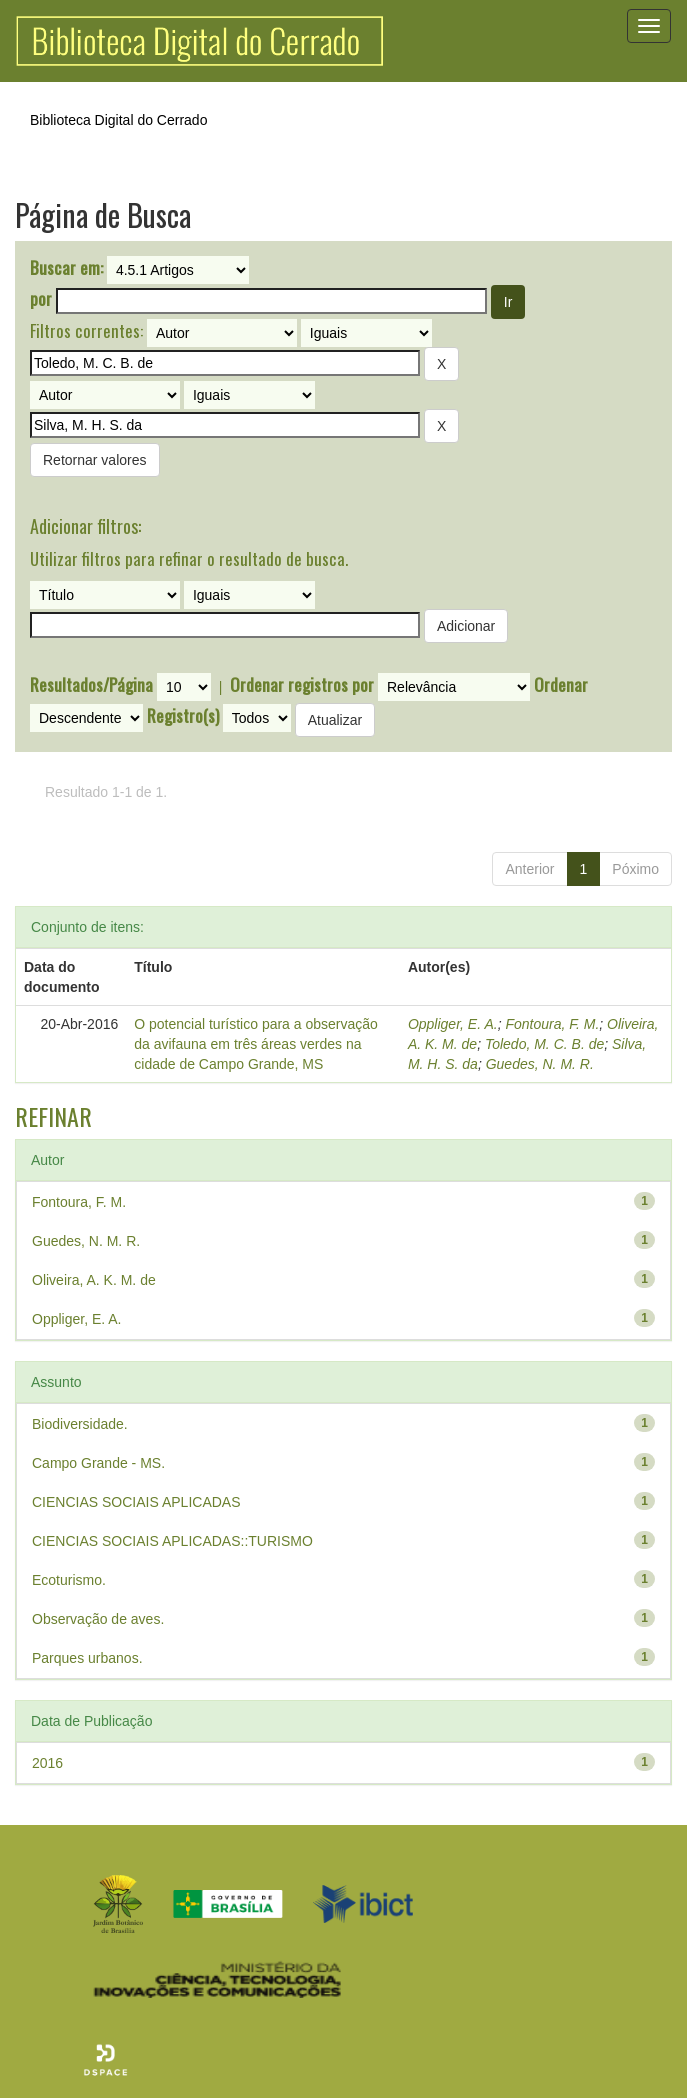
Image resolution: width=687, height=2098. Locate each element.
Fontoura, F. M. (552, 1024)
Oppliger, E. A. (453, 1024)
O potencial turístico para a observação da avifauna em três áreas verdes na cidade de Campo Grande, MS (256, 1044)
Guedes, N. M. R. (540, 1064)
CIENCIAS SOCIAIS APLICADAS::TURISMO (172, 1541)
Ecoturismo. (69, 1580)
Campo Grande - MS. (98, 1463)
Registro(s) (183, 716)
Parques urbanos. (87, 1658)
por (41, 299)
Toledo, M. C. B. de (544, 1044)
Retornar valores (95, 460)
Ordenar (561, 685)
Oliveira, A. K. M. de (94, 1280)
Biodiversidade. (80, 1424)
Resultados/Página (91, 685)
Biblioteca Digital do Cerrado (118, 120)
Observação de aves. (98, 1619)
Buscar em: (66, 268)
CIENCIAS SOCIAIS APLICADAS (136, 1502)
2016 (47, 1763)
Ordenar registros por (302, 685)
